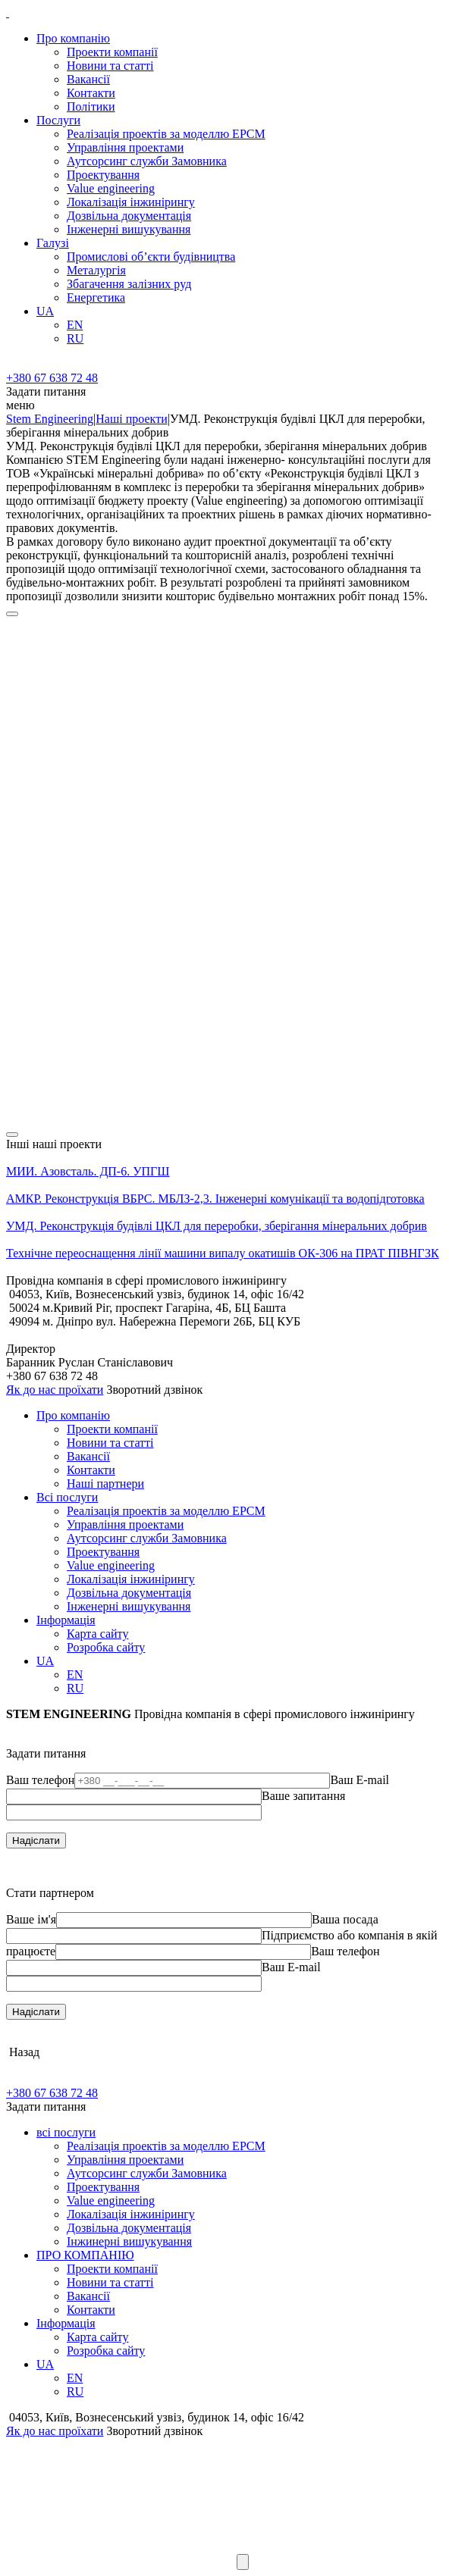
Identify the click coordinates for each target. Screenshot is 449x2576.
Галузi (52, 242)
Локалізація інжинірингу (131, 202)
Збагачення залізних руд (129, 283)
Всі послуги (67, 1497)
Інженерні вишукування (128, 229)
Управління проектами (125, 147)
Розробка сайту (106, 1647)
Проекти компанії (112, 51)
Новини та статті (110, 65)
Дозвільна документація (129, 215)
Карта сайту (97, 1633)
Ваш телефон (40, 1779)
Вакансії (88, 79)
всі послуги (66, 2132)
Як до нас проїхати (54, 1389)
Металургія (96, 270)
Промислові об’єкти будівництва (151, 256)
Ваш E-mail (359, 1779)
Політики (91, 106)
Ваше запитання (303, 1795)
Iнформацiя (66, 1620)
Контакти (91, 92)
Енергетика (96, 297)
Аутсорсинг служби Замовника (147, 161)
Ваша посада (345, 1919)
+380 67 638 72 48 (52, 377)
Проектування (103, 174)
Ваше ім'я (31, 1919)
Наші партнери (105, 1483)
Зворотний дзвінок (154, 1389)
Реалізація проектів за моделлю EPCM (166, 133)
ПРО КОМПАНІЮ (85, 2255)
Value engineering (111, 188)
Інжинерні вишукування (129, 2241)
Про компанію (73, 38)
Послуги (58, 120)
